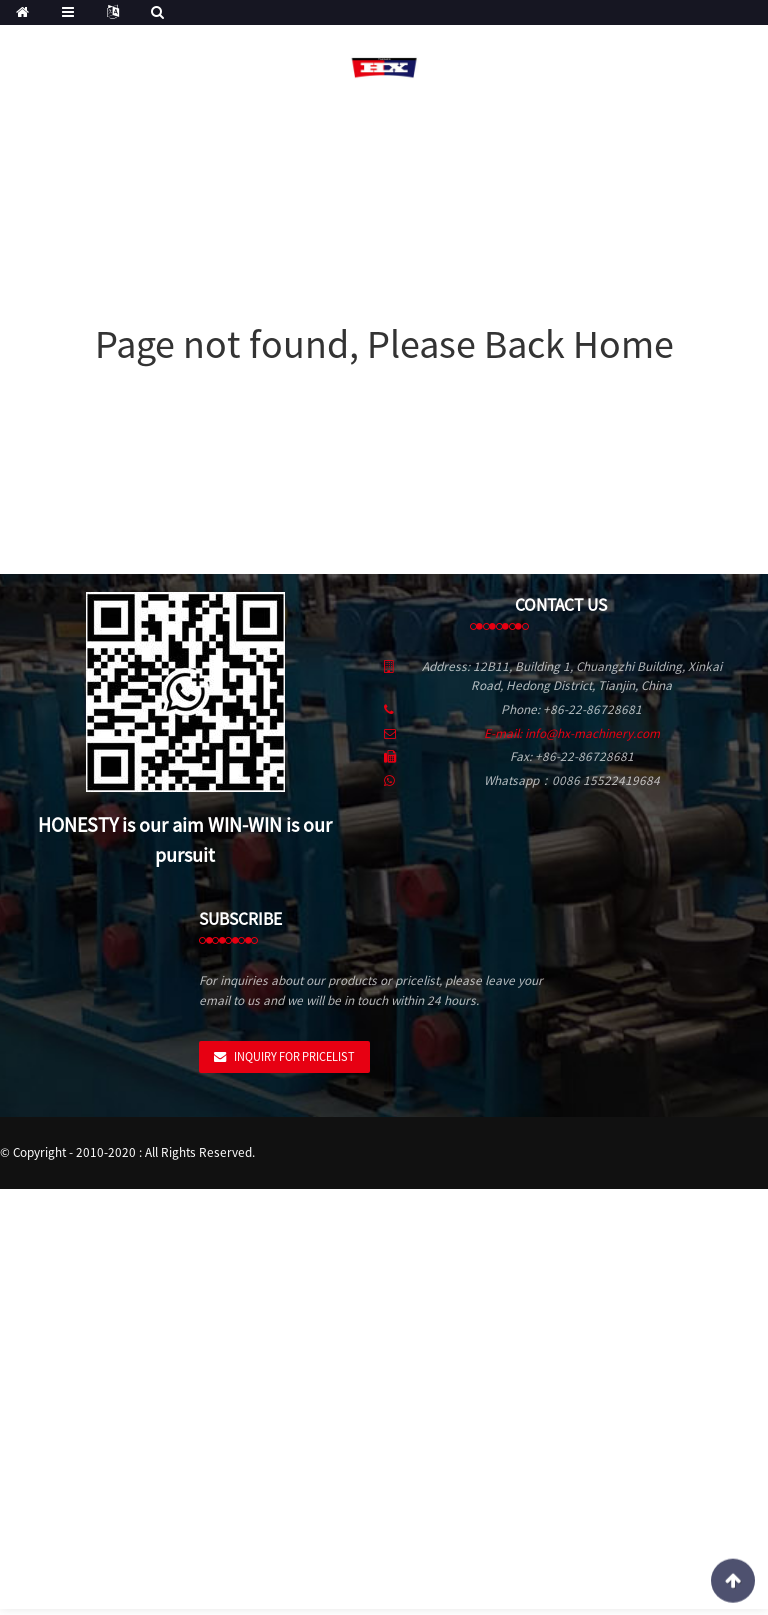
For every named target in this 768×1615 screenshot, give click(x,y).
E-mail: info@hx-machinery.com (572, 733)
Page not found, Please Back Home (384, 344)
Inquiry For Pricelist (294, 1056)
